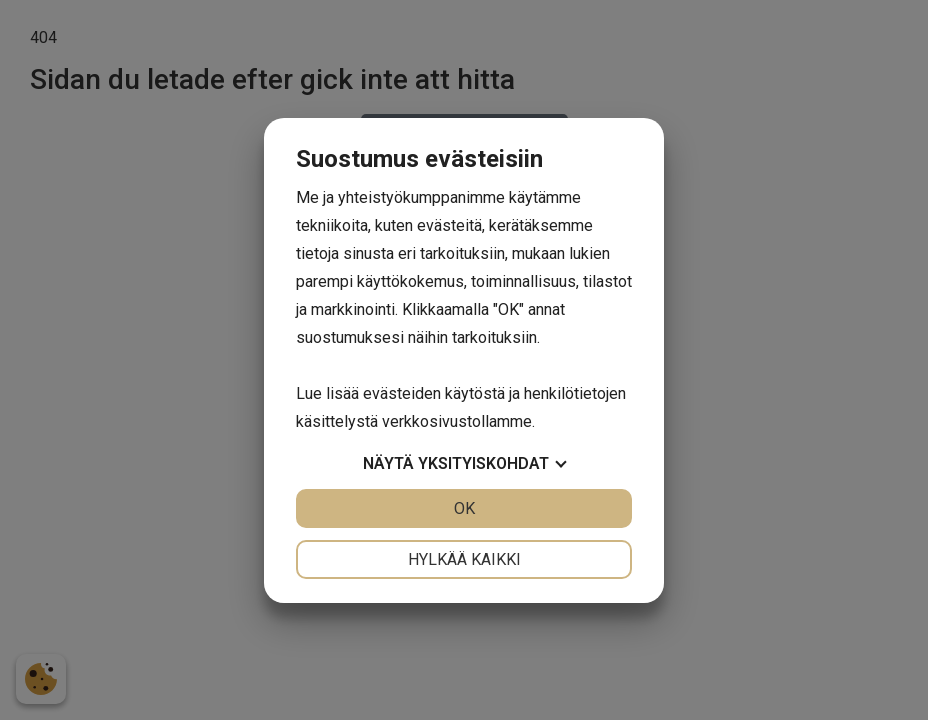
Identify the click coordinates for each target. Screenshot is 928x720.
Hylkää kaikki (464, 559)
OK (464, 508)
